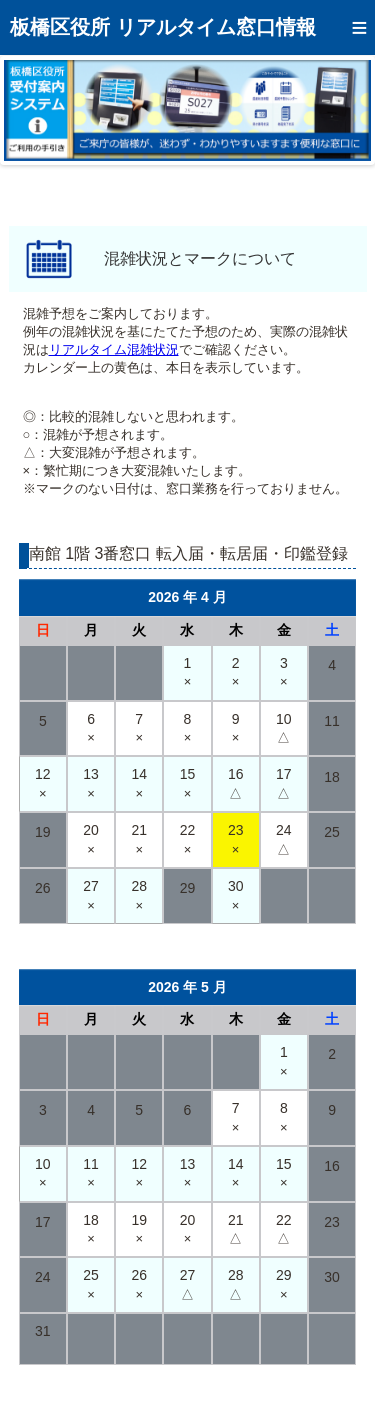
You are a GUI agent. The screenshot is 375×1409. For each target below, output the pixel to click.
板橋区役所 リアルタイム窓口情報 (163, 27)
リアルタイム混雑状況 (114, 349)
